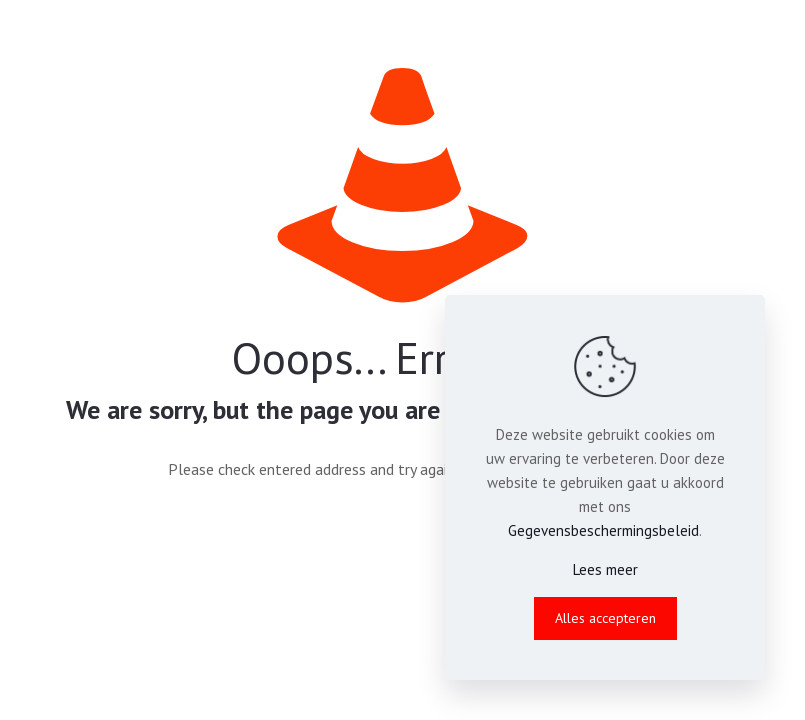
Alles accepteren (605, 618)
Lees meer (605, 569)
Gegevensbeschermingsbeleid (603, 530)
